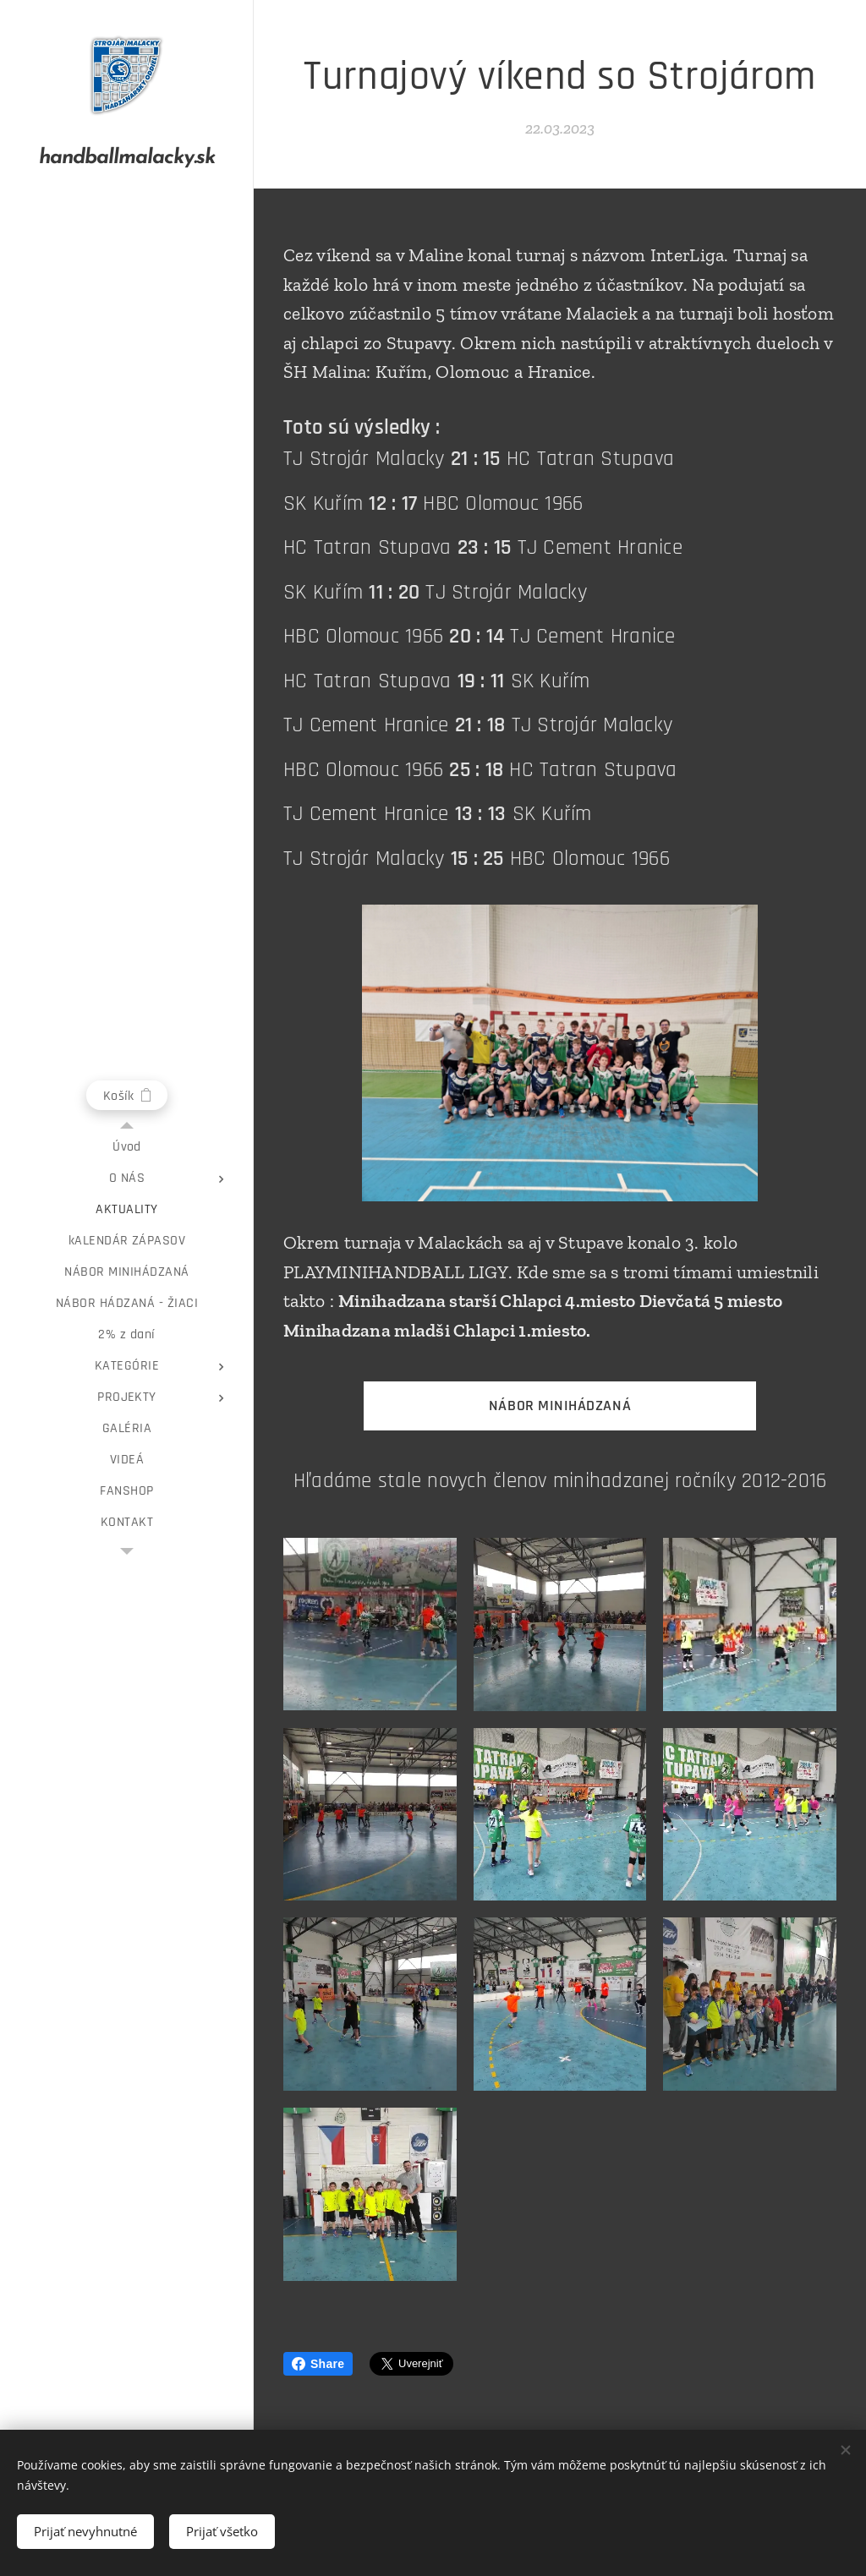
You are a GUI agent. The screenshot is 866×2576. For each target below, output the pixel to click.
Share (318, 2364)
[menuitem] (127, 1147)
